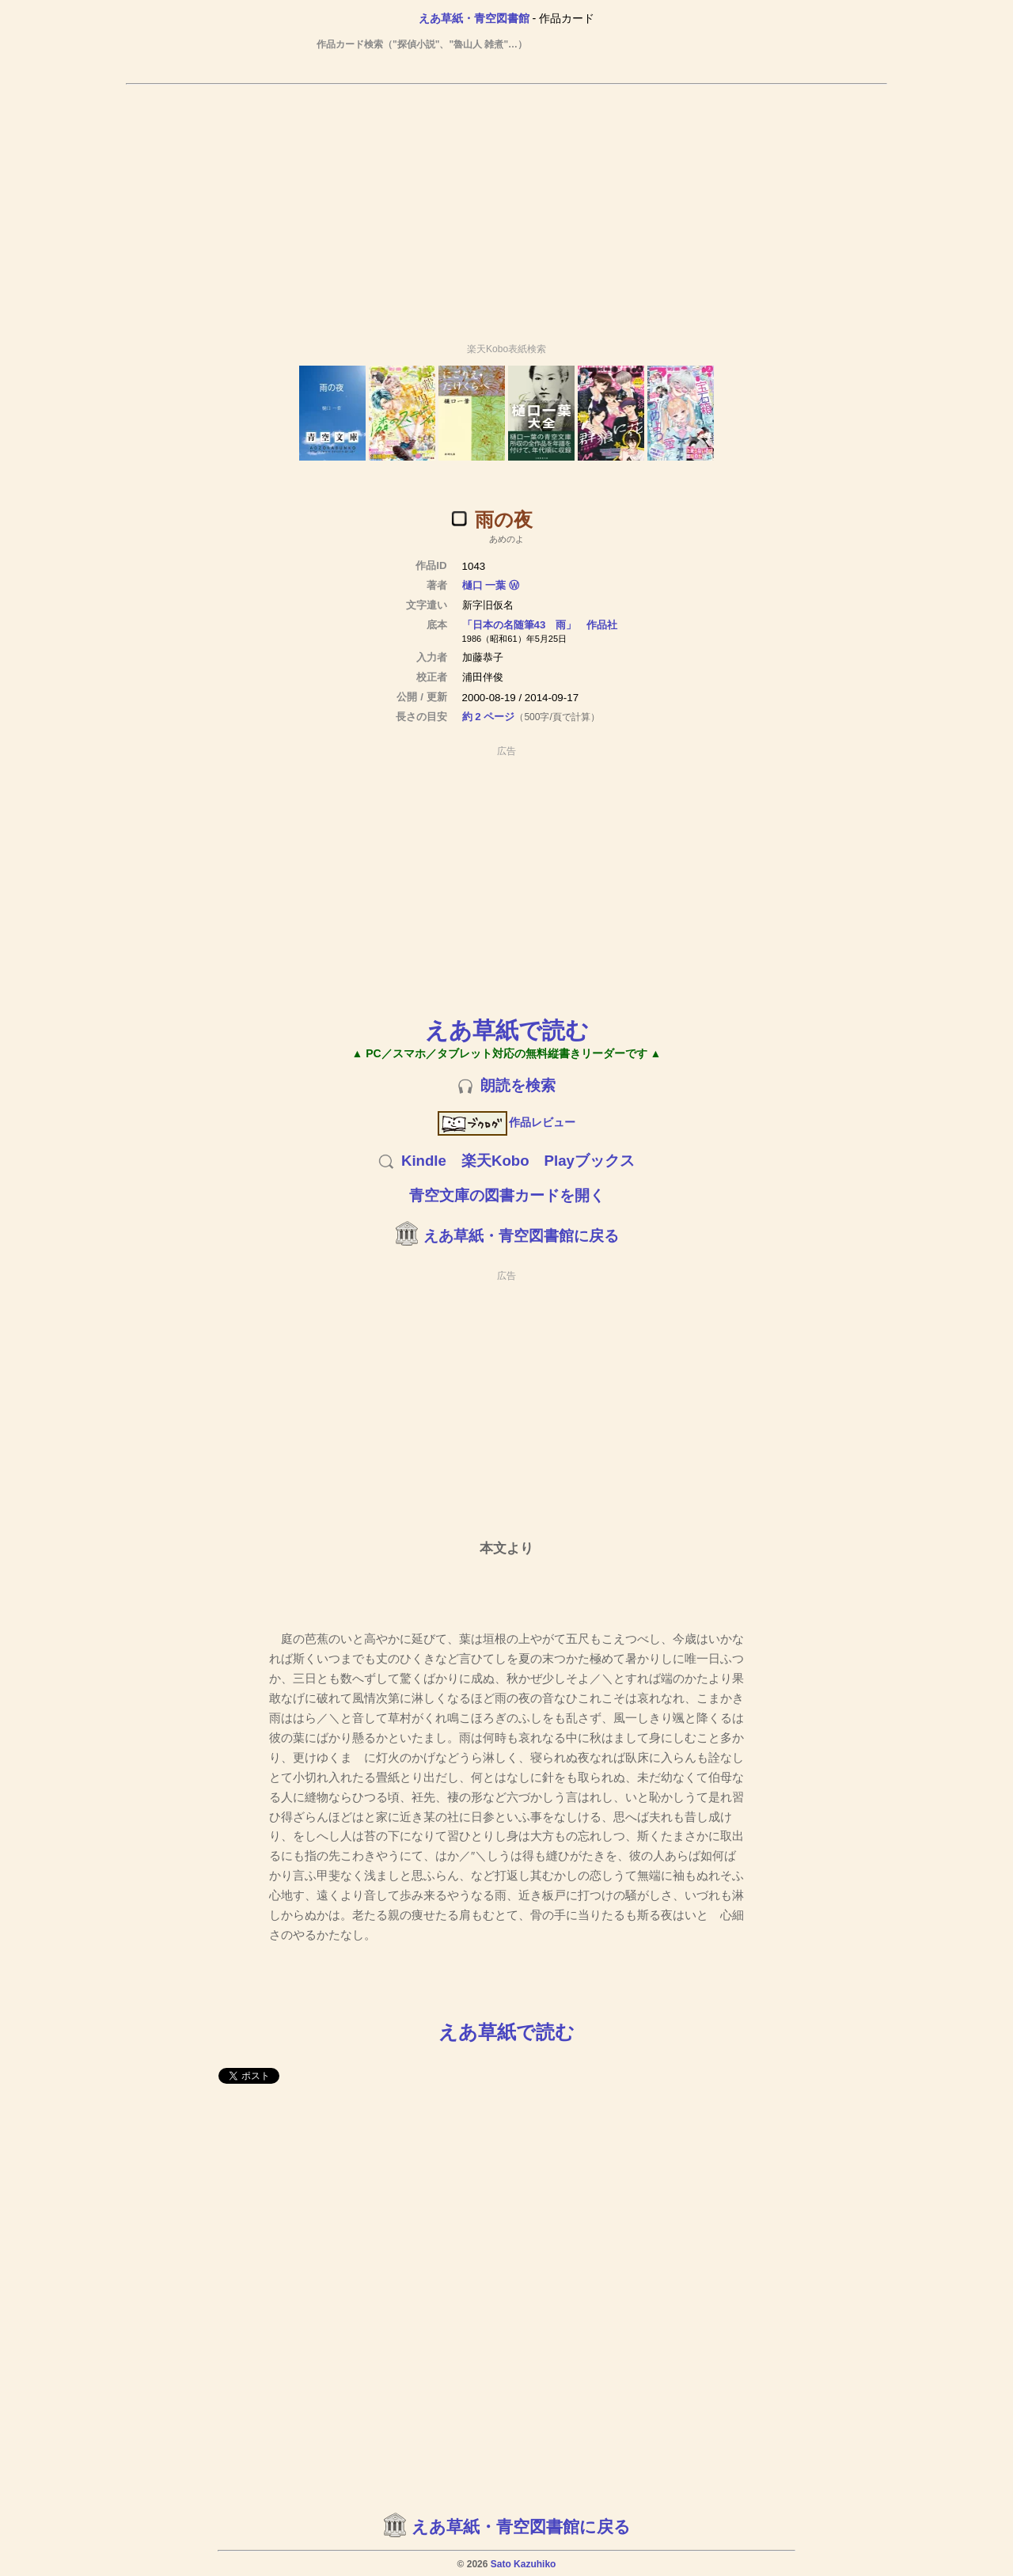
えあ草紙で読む (507, 1030)
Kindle (423, 1160)
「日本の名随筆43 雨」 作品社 (540, 625)
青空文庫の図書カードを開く (507, 1195)
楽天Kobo (495, 1160)
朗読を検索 (518, 1085)
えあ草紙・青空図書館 (474, 18)
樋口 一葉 (484, 585)
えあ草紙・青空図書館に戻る (521, 1235)
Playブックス (589, 1160)
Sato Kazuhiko (523, 2564)
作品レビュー (507, 1122)
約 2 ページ (488, 717)
